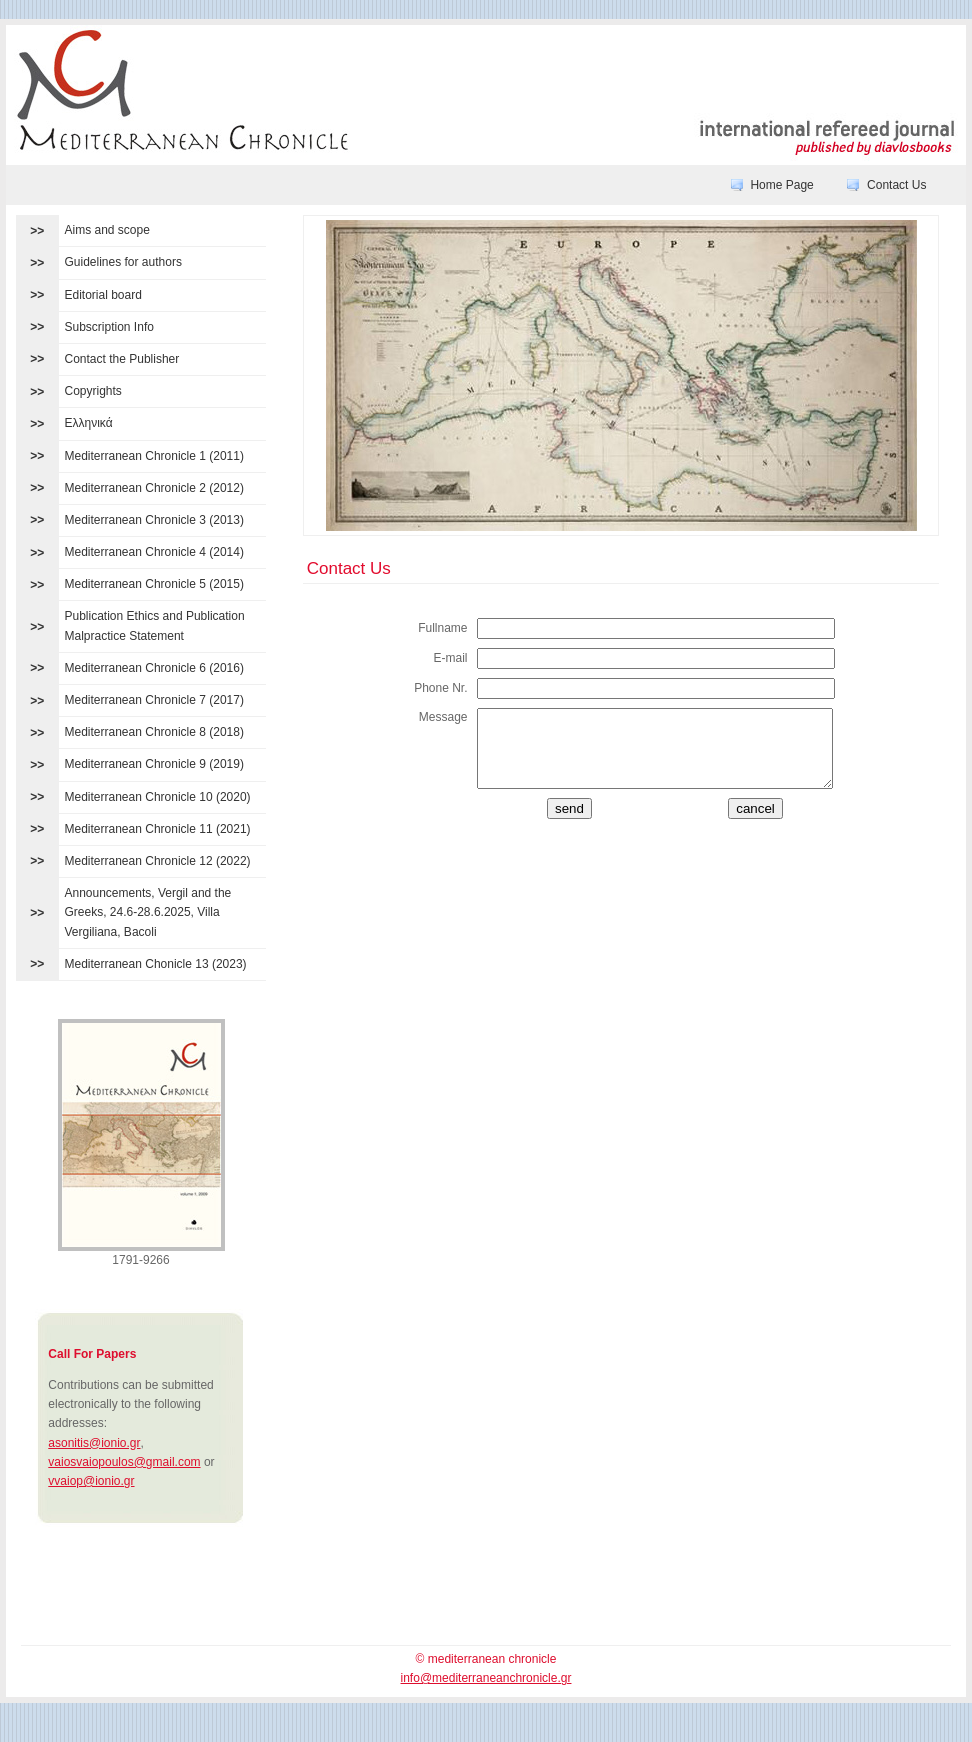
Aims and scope (107, 230)
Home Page (781, 185)
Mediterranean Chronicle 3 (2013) (154, 520)
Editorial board (103, 295)
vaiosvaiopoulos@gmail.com (124, 1462)
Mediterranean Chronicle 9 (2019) (154, 764)
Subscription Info (109, 327)
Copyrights (93, 391)
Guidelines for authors (123, 262)
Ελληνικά (89, 423)
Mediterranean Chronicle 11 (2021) (158, 829)
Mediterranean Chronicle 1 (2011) (154, 456)
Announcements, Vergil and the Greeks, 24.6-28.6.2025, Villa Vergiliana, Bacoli (148, 912)
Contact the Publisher (122, 359)
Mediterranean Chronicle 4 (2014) (154, 552)
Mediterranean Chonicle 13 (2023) (156, 964)
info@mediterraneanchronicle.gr (486, 1678)
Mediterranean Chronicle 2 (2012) (154, 488)
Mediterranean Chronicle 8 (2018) (154, 732)
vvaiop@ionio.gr (91, 1481)
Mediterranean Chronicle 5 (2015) (154, 584)
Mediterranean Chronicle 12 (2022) (158, 861)
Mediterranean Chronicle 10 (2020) (158, 797)
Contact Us (896, 185)
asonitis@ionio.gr (94, 1443)
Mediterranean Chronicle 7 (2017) (154, 700)
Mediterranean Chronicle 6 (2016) (154, 668)
